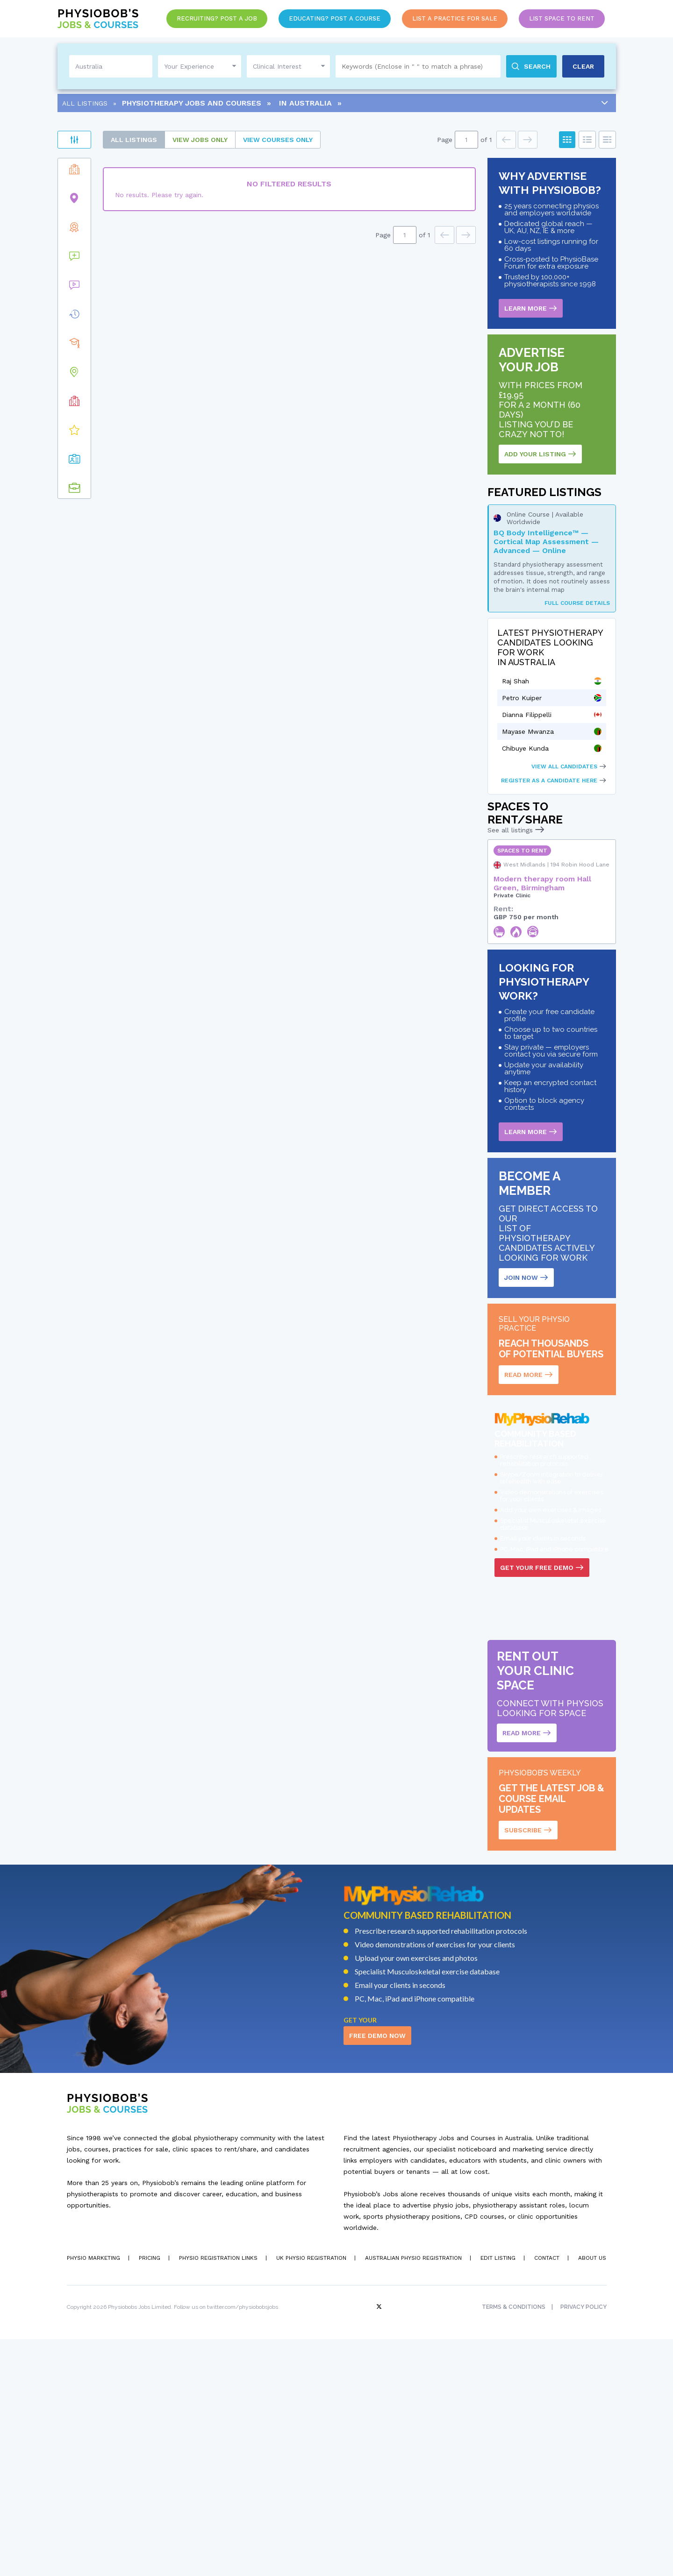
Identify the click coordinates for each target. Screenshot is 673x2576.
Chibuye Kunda (525, 748)
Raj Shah (515, 681)
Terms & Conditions (513, 2544)
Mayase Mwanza (528, 731)
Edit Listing (497, 2494)
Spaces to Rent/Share (114, 223)
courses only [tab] (356, 139)
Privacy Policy (583, 2544)
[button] (159, 396)
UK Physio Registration (311, 2494)
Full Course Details (577, 603)
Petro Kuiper (522, 698)
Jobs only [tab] (278, 139)
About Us (592, 2494)
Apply (154, 167)
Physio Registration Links (218, 2494)
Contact (546, 2494)
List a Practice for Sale (454, 18)
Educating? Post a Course (334, 18)
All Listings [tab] (212, 139)
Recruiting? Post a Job (217, 18)
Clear (74, 167)
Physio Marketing (93, 2494)
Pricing (149, 2494)
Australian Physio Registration (413, 2494)
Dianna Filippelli (526, 714)
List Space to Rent (561, 18)
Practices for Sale (111, 194)
